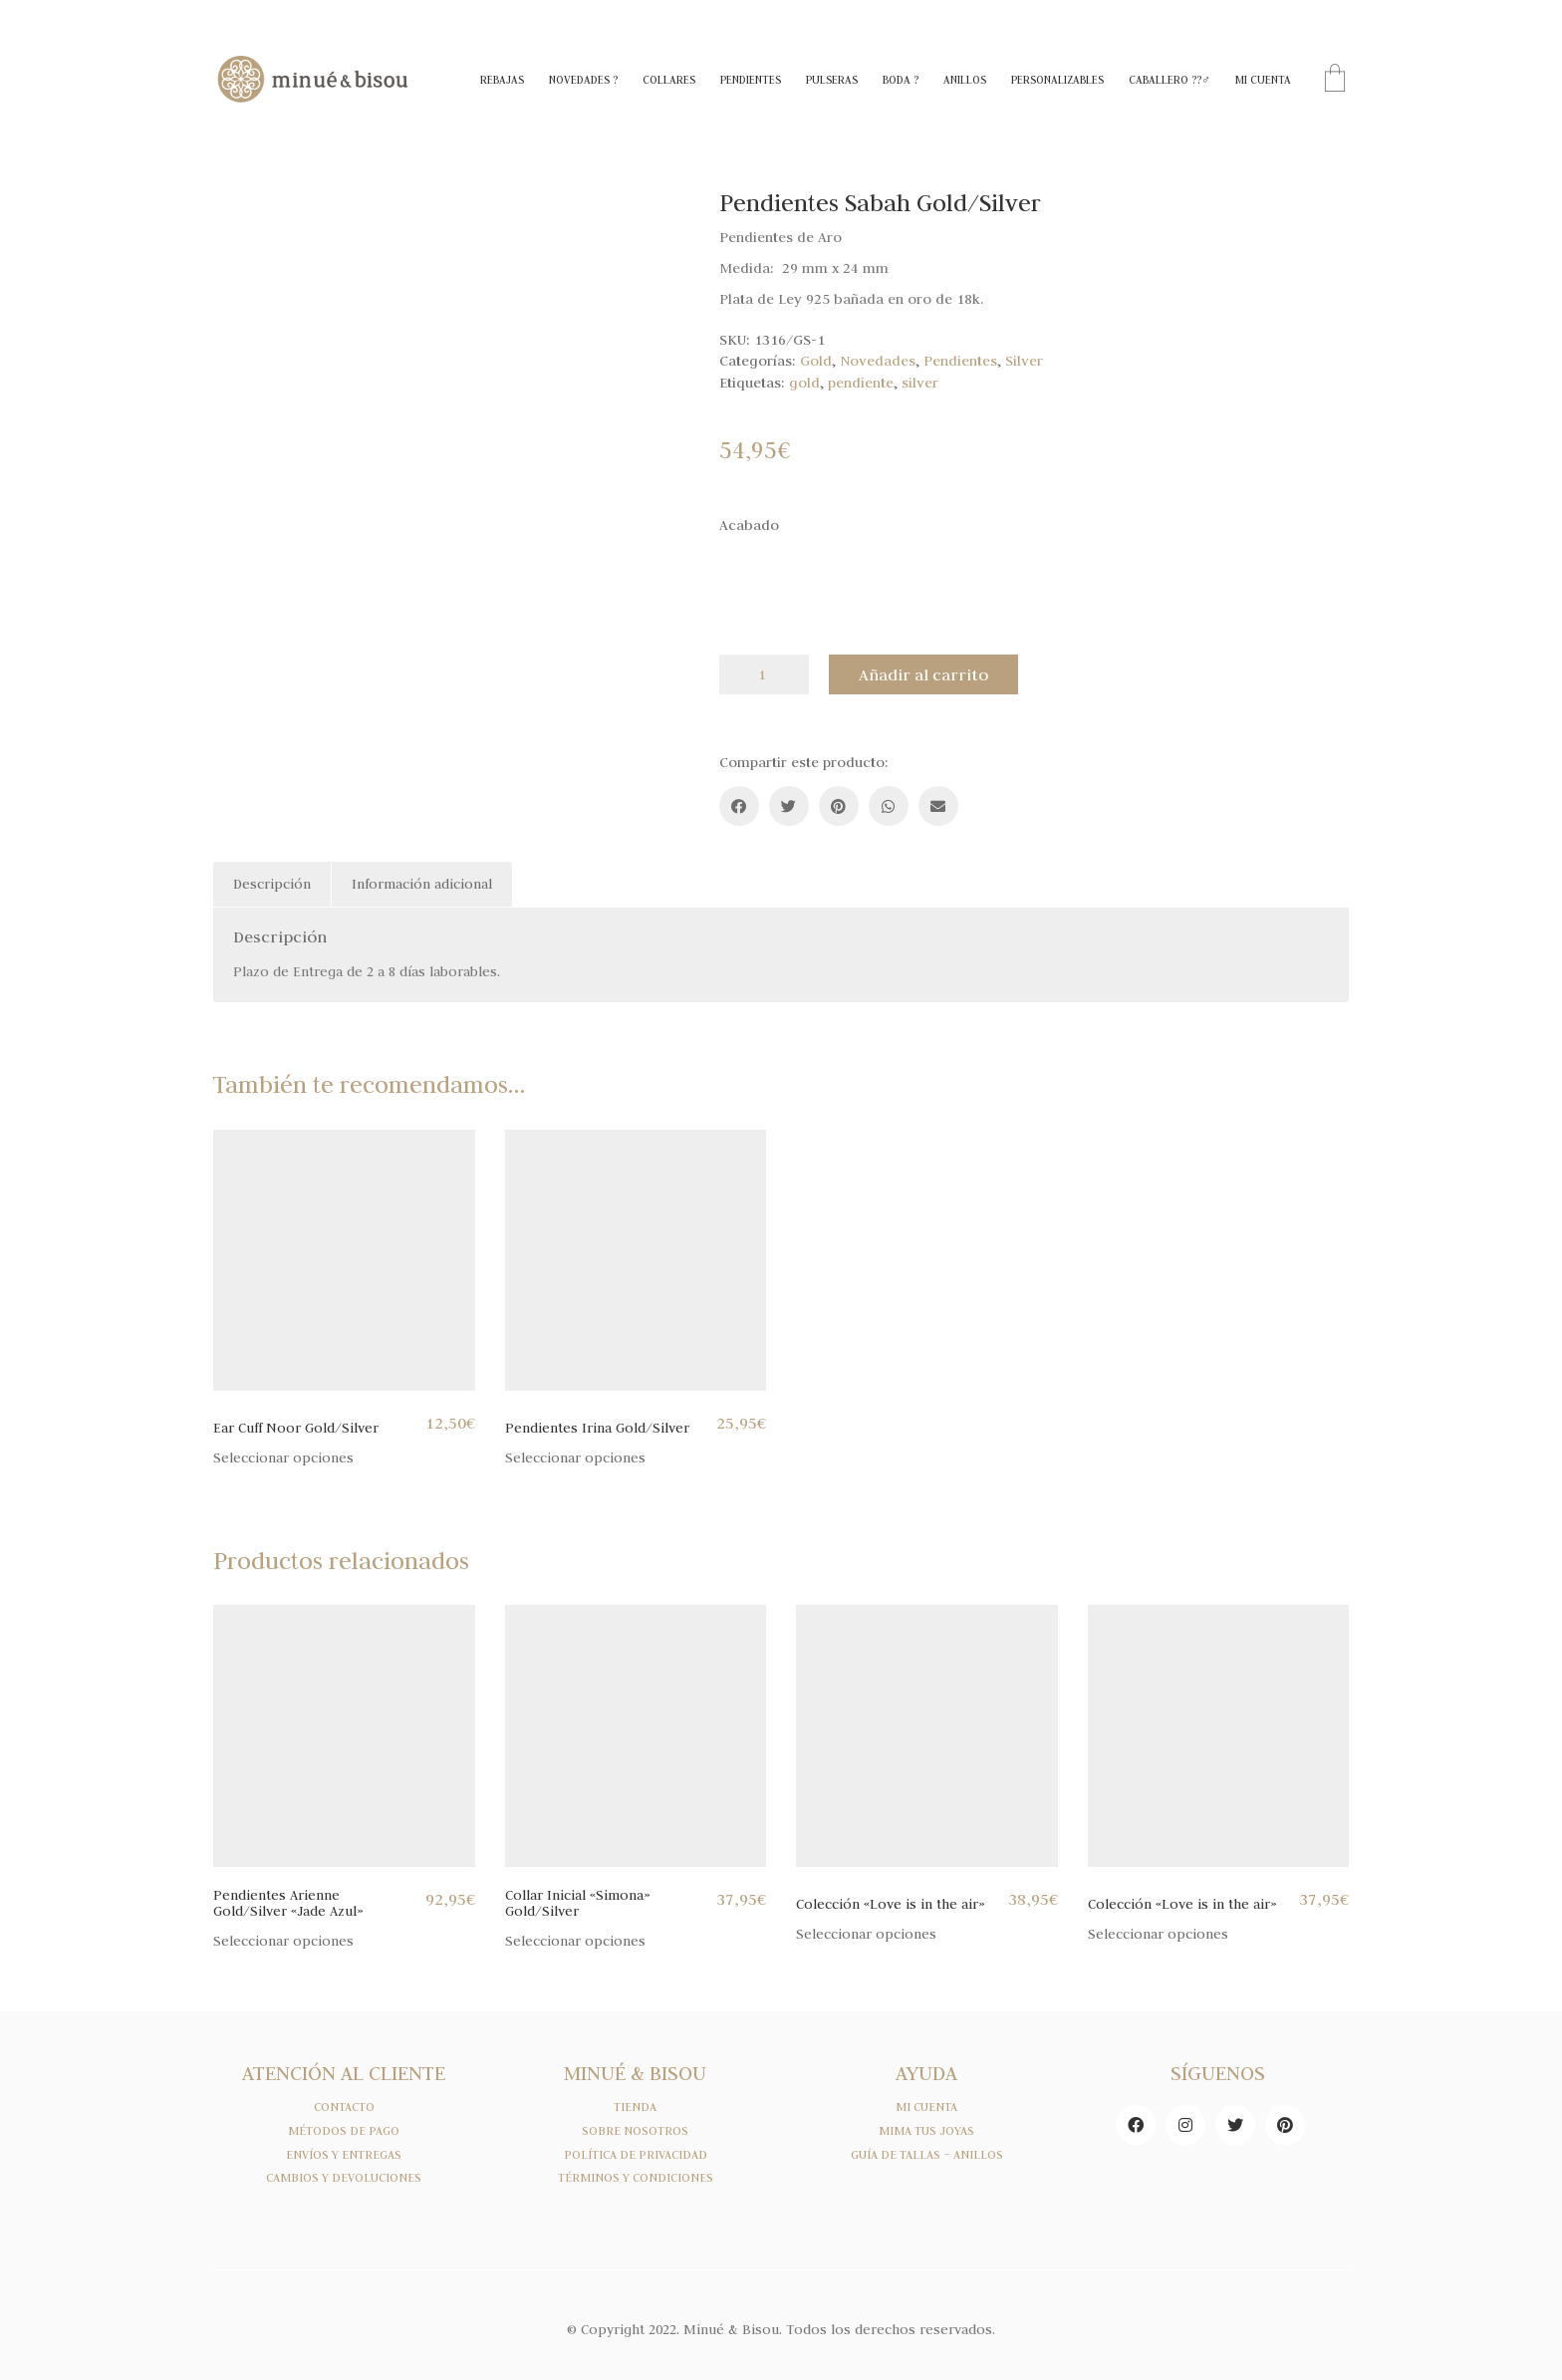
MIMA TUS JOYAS (926, 2131)
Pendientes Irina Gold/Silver (597, 1428)
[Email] (938, 806)
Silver (1024, 361)
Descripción (272, 884)
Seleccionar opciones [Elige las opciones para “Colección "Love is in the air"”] (866, 1934)
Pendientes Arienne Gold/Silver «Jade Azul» (288, 1903)
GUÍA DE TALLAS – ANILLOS (927, 2155)
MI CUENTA (926, 2107)
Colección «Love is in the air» (890, 1904)
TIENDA (635, 2107)
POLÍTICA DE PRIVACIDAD (635, 2155)
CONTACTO (344, 2107)
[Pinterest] (839, 806)
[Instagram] (1185, 2125)
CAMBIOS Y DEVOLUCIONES (343, 2178)
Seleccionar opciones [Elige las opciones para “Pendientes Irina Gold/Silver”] (575, 1458)
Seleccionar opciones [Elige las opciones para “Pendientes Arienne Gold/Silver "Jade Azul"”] (283, 1941)
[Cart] (1335, 80)
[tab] (272, 885)
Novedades (877, 361)
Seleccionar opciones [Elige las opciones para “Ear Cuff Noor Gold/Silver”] (283, 1458)
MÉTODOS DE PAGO (343, 2131)
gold (804, 383)
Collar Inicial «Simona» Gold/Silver (578, 1903)
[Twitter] (789, 806)
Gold (816, 361)
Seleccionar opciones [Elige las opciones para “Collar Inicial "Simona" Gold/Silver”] (575, 1941)
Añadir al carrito (923, 674)
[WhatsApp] (889, 806)
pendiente (861, 383)
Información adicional (422, 884)
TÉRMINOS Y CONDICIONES (635, 2178)
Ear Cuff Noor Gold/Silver (296, 1428)
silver (920, 383)
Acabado (749, 525)
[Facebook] (739, 806)
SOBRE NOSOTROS (635, 2131)
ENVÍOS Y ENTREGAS (343, 2155)
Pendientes (960, 361)
